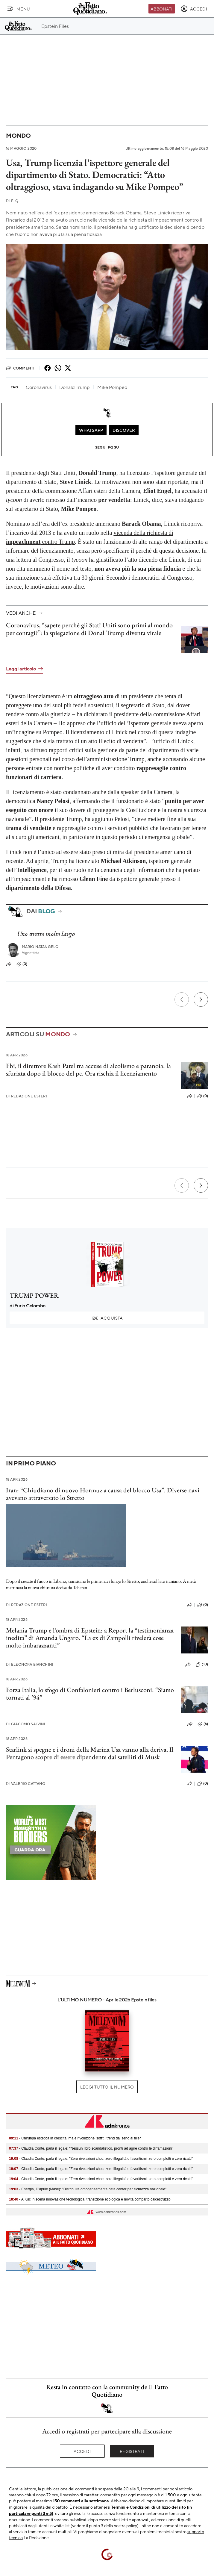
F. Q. (12, 201)
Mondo (18, 135)
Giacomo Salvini (25, 1724)
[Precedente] (181, 999)
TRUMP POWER (34, 1295)
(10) (202, 1664)
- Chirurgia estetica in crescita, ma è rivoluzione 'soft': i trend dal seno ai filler (75, 2138)
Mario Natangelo (40, 946)
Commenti (20, 368)
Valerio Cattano (25, 1783)
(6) (203, 1724)
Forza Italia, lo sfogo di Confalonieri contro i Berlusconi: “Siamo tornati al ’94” (90, 1693)
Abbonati (161, 8)
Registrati (132, 2451)
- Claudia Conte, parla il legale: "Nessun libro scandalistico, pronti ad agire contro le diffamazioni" (91, 2148)
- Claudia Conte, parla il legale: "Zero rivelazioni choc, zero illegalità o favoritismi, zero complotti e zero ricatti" (101, 2158)
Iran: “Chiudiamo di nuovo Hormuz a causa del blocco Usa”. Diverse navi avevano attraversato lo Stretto (102, 1494)
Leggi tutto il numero (107, 2086)
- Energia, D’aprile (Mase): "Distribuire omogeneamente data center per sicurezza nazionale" (87, 2189)
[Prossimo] (201, 999)
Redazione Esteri (26, 1096)
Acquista (107, 1317)
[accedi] (193, 8)
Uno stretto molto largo (46, 933)
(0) (21, 964)
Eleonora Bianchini (29, 1664)
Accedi (82, 2451)
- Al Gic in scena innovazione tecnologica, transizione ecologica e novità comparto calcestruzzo (90, 2199)
